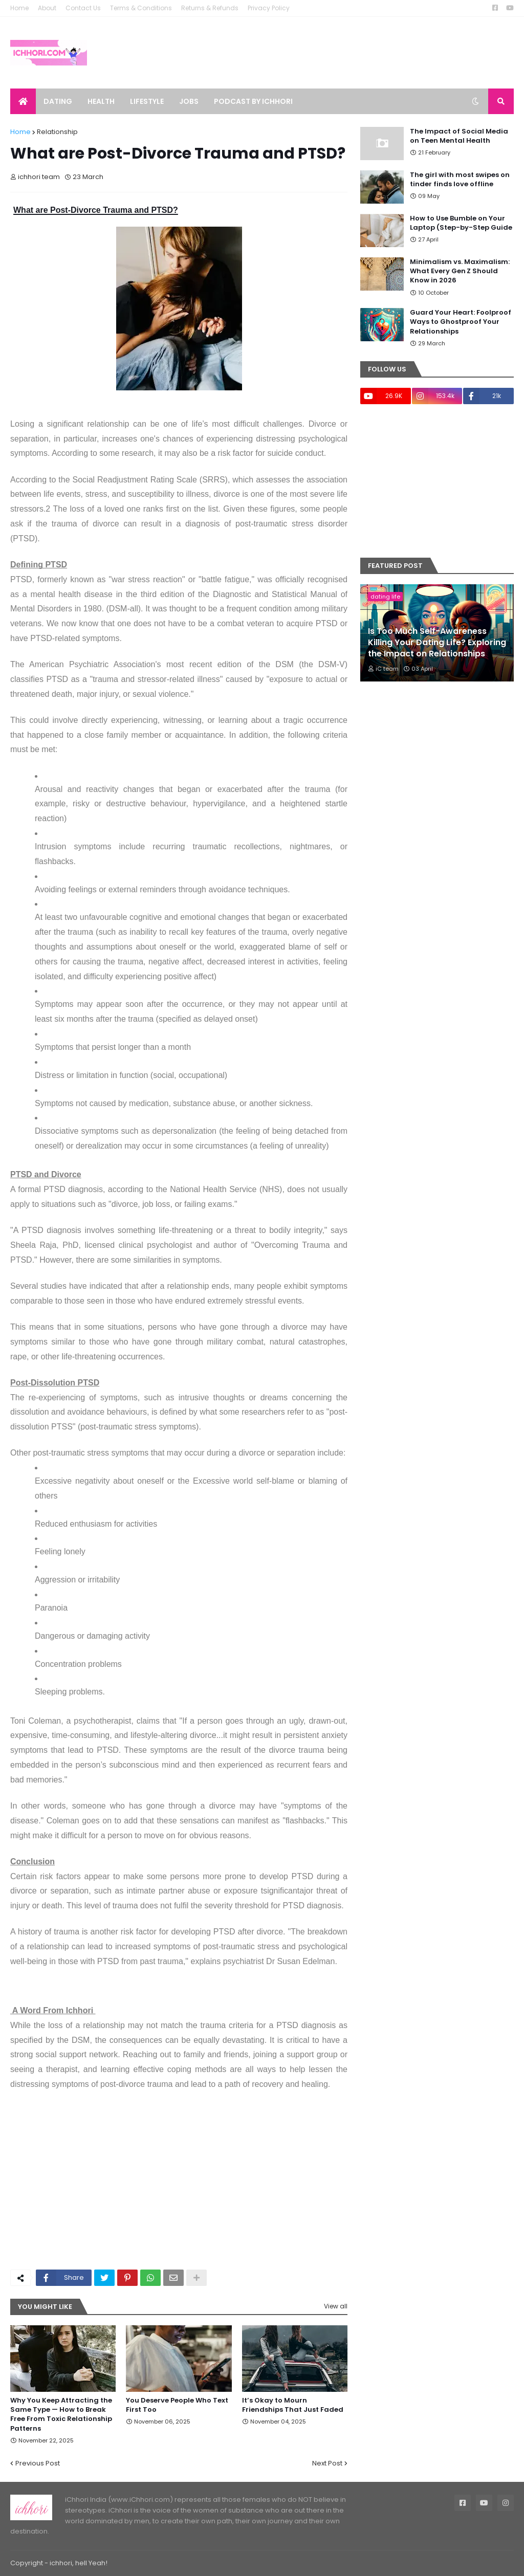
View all (335, 2306)
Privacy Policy (269, 8)
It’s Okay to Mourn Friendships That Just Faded (292, 2405)
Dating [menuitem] (57, 101)
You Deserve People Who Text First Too (177, 2405)
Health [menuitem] (101, 101)
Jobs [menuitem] (189, 101)
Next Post (327, 2463)
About (47, 8)
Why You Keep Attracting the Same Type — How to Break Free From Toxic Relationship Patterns (61, 2414)
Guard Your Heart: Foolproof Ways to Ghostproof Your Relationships (460, 322)
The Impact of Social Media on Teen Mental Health (459, 136)
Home (19, 8)
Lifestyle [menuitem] (147, 101)
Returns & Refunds (209, 8)
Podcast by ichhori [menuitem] (253, 101)
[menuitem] (23, 101)
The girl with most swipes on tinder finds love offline (460, 179)
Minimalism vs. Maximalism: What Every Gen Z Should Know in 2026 (460, 271)
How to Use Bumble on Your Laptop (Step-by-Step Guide (461, 223)
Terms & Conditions (141, 8)
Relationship (57, 132)
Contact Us (83, 8)
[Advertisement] (178, 2185)
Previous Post (37, 2463)
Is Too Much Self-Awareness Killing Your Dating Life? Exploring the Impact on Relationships (437, 643)
